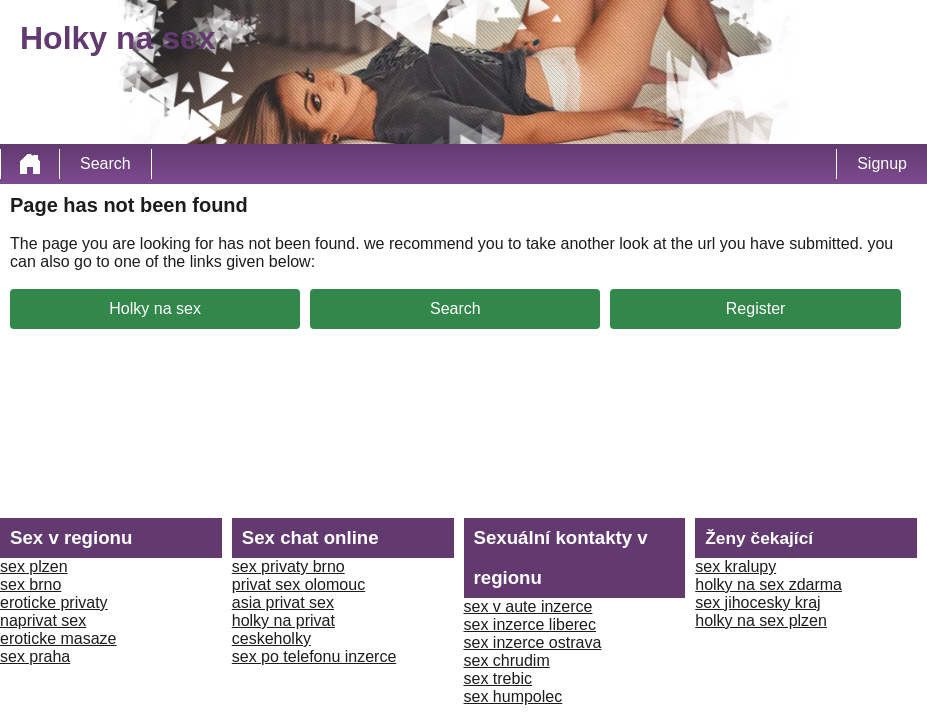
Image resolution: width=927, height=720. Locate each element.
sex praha (35, 656)
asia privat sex (283, 602)
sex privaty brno (288, 566)
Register (756, 308)
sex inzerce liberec (530, 624)
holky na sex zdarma (768, 584)
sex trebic (498, 678)
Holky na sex (155, 308)
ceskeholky (271, 638)
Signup (882, 163)
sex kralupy (735, 566)
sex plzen (34, 566)
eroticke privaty (54, 602)
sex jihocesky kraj (757, 602)
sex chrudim (507, 660)
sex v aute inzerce (528, 606)
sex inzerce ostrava (533, 642)
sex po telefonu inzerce (314, 656)
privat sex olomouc (298, 584)
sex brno (30, 584)
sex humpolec (513, 696)
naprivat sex (43, 620)
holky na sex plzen (761, 620)
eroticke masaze (58, 638)
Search (105, 163)
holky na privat (283, 620)
